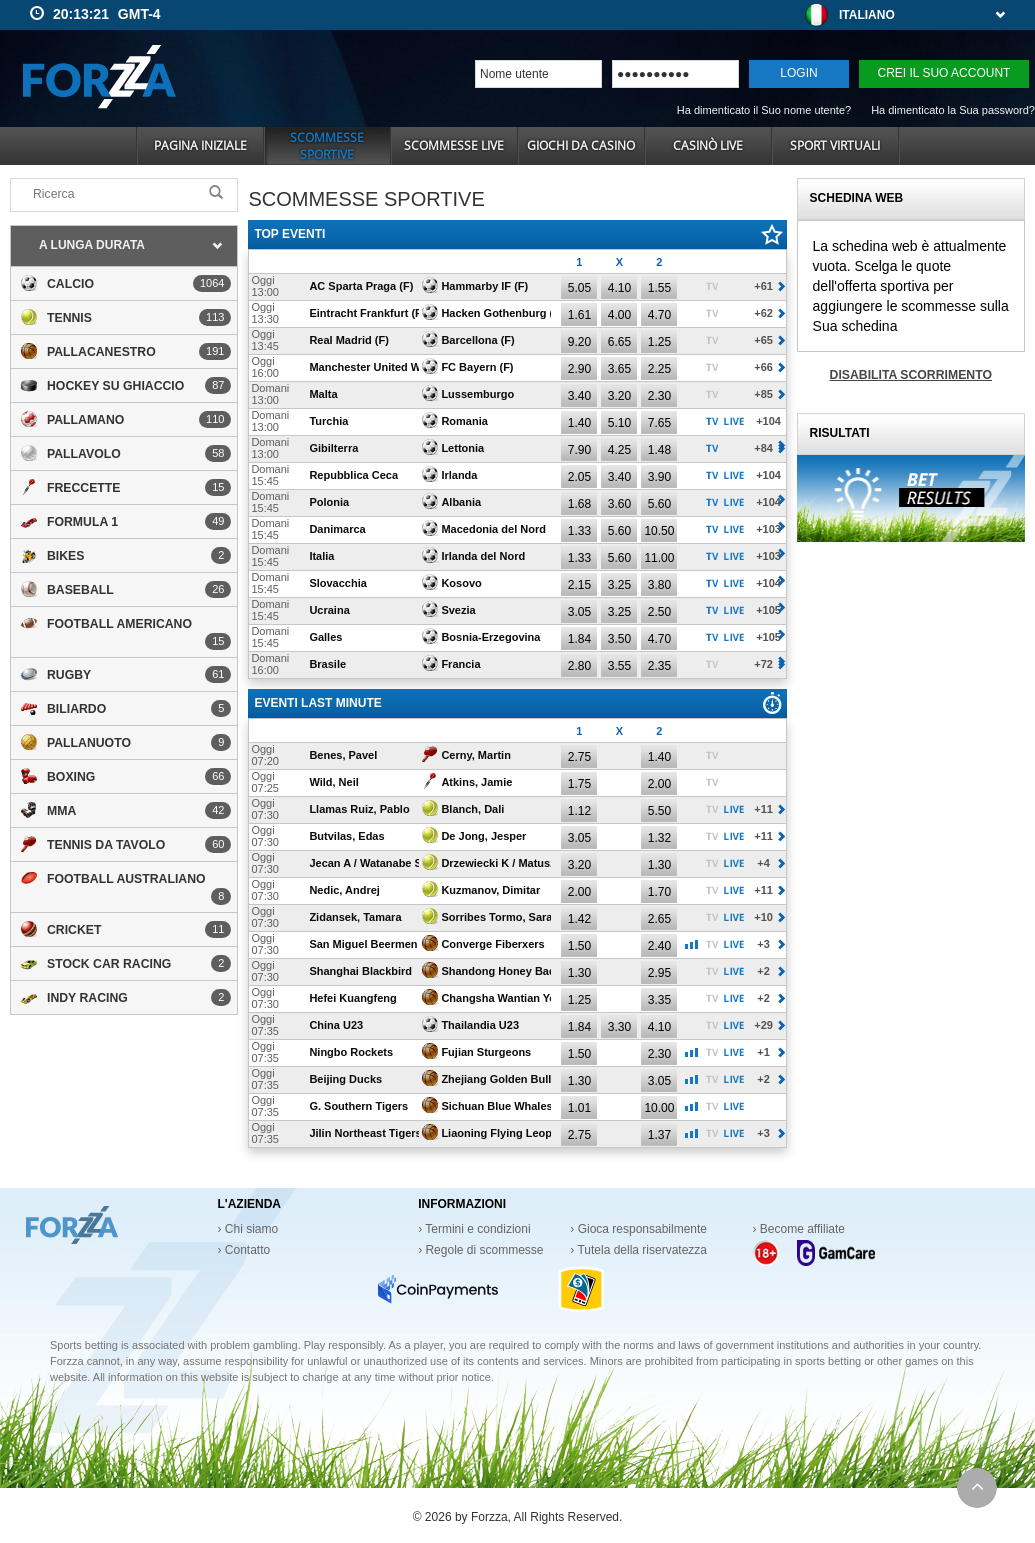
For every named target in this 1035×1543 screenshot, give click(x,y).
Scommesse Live (454, 145)
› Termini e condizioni (474, 1229)
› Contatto (244, 1250)
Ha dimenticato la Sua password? (953, 110)
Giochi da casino (581, 145)
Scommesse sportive (327, 146)
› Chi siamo (248, 1229)
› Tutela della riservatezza (638, 1250)
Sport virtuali (835, 145)
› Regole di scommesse (480, 1250)
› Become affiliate (799, 1229)
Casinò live (708, 145)
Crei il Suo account (944, 73)
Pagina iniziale (200, 145)
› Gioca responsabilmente (638, 1229)
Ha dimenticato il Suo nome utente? (764, 110)
